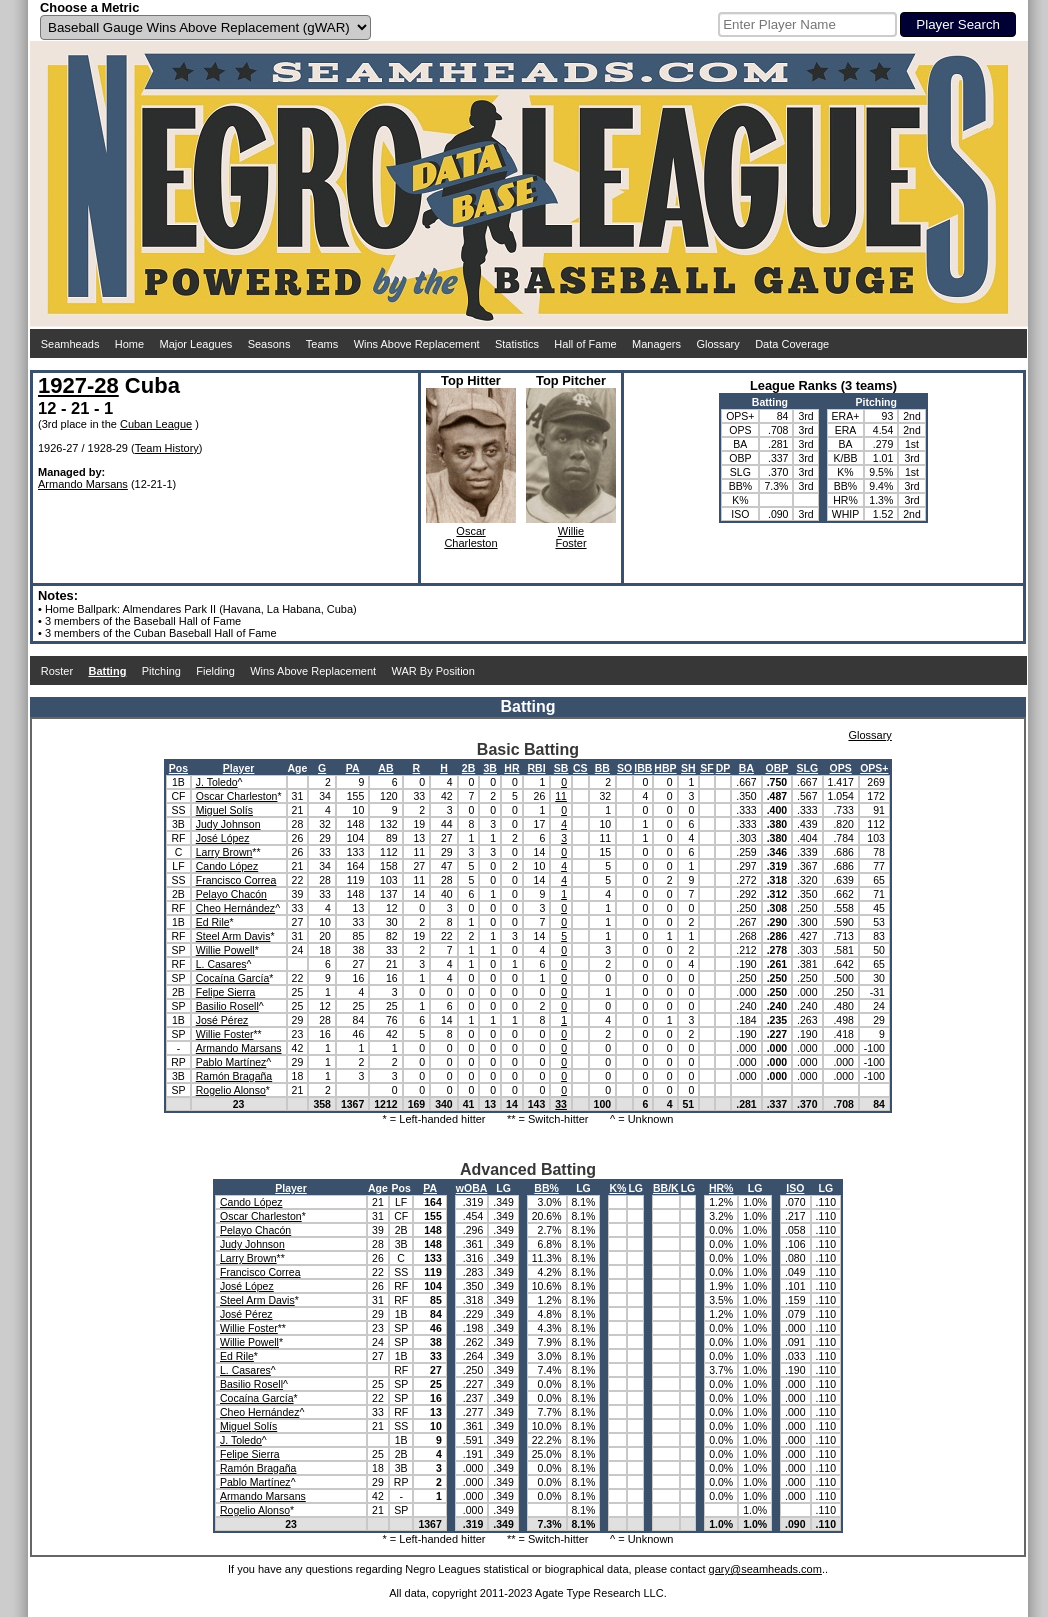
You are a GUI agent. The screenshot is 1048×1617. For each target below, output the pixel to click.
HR (511, 768)
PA (353, 768)
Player (239, 768)
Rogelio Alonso (231, 1090)
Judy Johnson (228, 824)
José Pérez (222, 1020)
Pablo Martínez (231, 1062)
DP (723, 768)
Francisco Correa (236, 880)
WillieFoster (570, 537)
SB (561, 768)
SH (688, 768)
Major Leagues (196, 344)
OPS (841, 768)
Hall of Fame (585, 344)
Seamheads (70, 344)
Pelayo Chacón (231, 894)
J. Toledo (217, 782)
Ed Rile (213, 922)
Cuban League (156, 424)
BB (602, 768)
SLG (808, 768)
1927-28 (78, 385)
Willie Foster (225, 1034)
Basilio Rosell (227, 1006)
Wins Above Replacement (417, 344)
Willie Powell (225, 950)
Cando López (227, 866)
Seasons (269, 344)
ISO (795, 1188)
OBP (777, 768)
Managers (656, 344)
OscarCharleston (470, 537)
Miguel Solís (224, 810)
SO (624, 768)
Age (298, 768)
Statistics (517, 344)
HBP (665, 768)
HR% (721, 1188)
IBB (643, 768)
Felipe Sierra (226, 992)
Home (129, 344)
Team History (167, 448)
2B (468, 768)
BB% (546, 1188)
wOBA (472, 1188)
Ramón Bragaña (234, 1076)
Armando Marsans (83, 484)
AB (385, 768)
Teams (322, 344)
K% (617, 1188)
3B (490, 768)
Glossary (717, 344)
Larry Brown (224, 852)
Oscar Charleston (237, 796)
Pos (178, 768)
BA (746, 768)
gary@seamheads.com (765, 1569)
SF (706, 768)
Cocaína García (233, 978)
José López (223, 838)
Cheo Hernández (235, 908)
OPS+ (874, 768)
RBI (536, 768)
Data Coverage (792, 344)
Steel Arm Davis (233, 936)
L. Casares (221, 964)
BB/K (666, 1188)
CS (580, 768)
